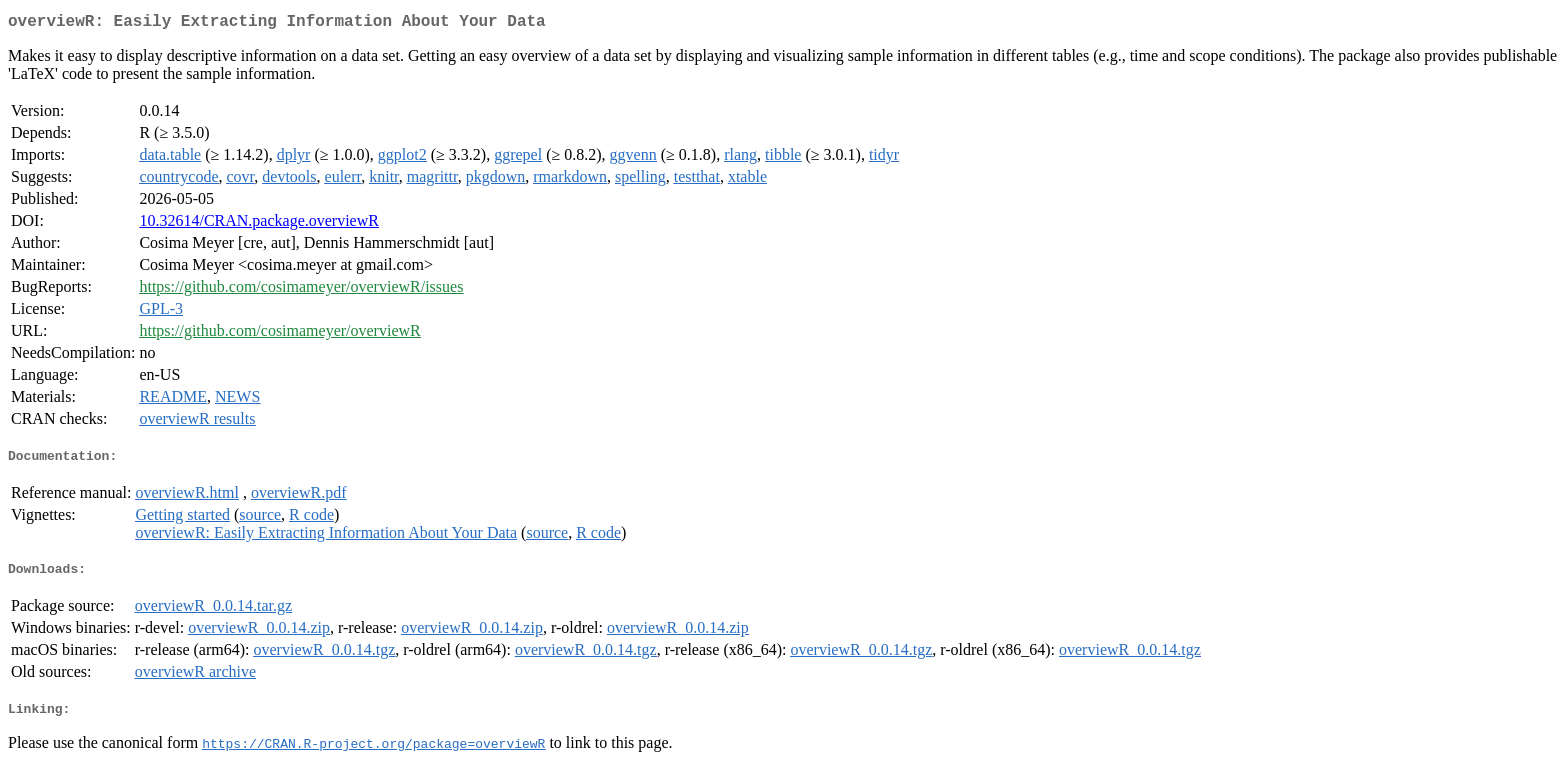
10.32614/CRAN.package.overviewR (259, 224)
